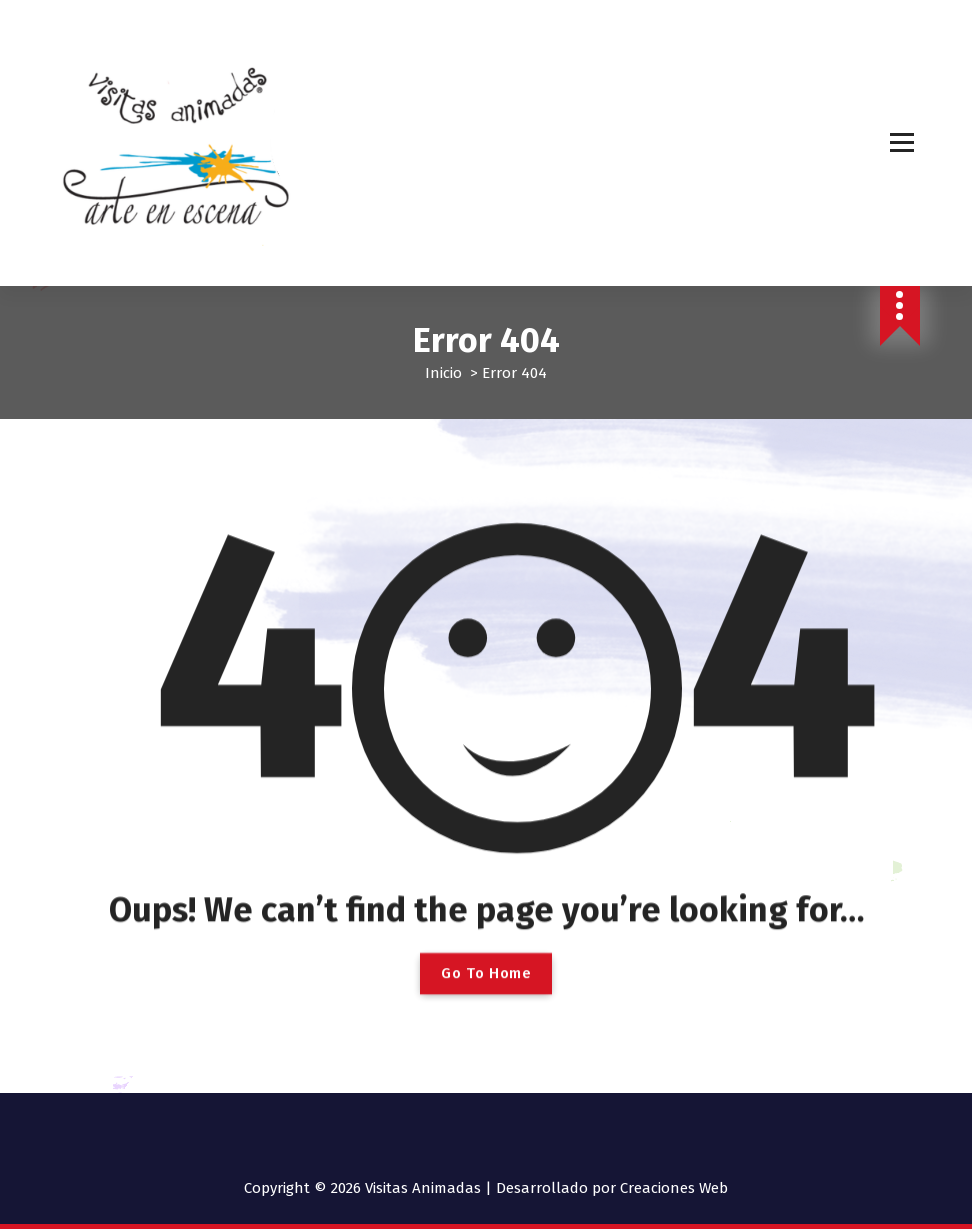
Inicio (443, 373)
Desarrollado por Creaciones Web (612, 1188)
